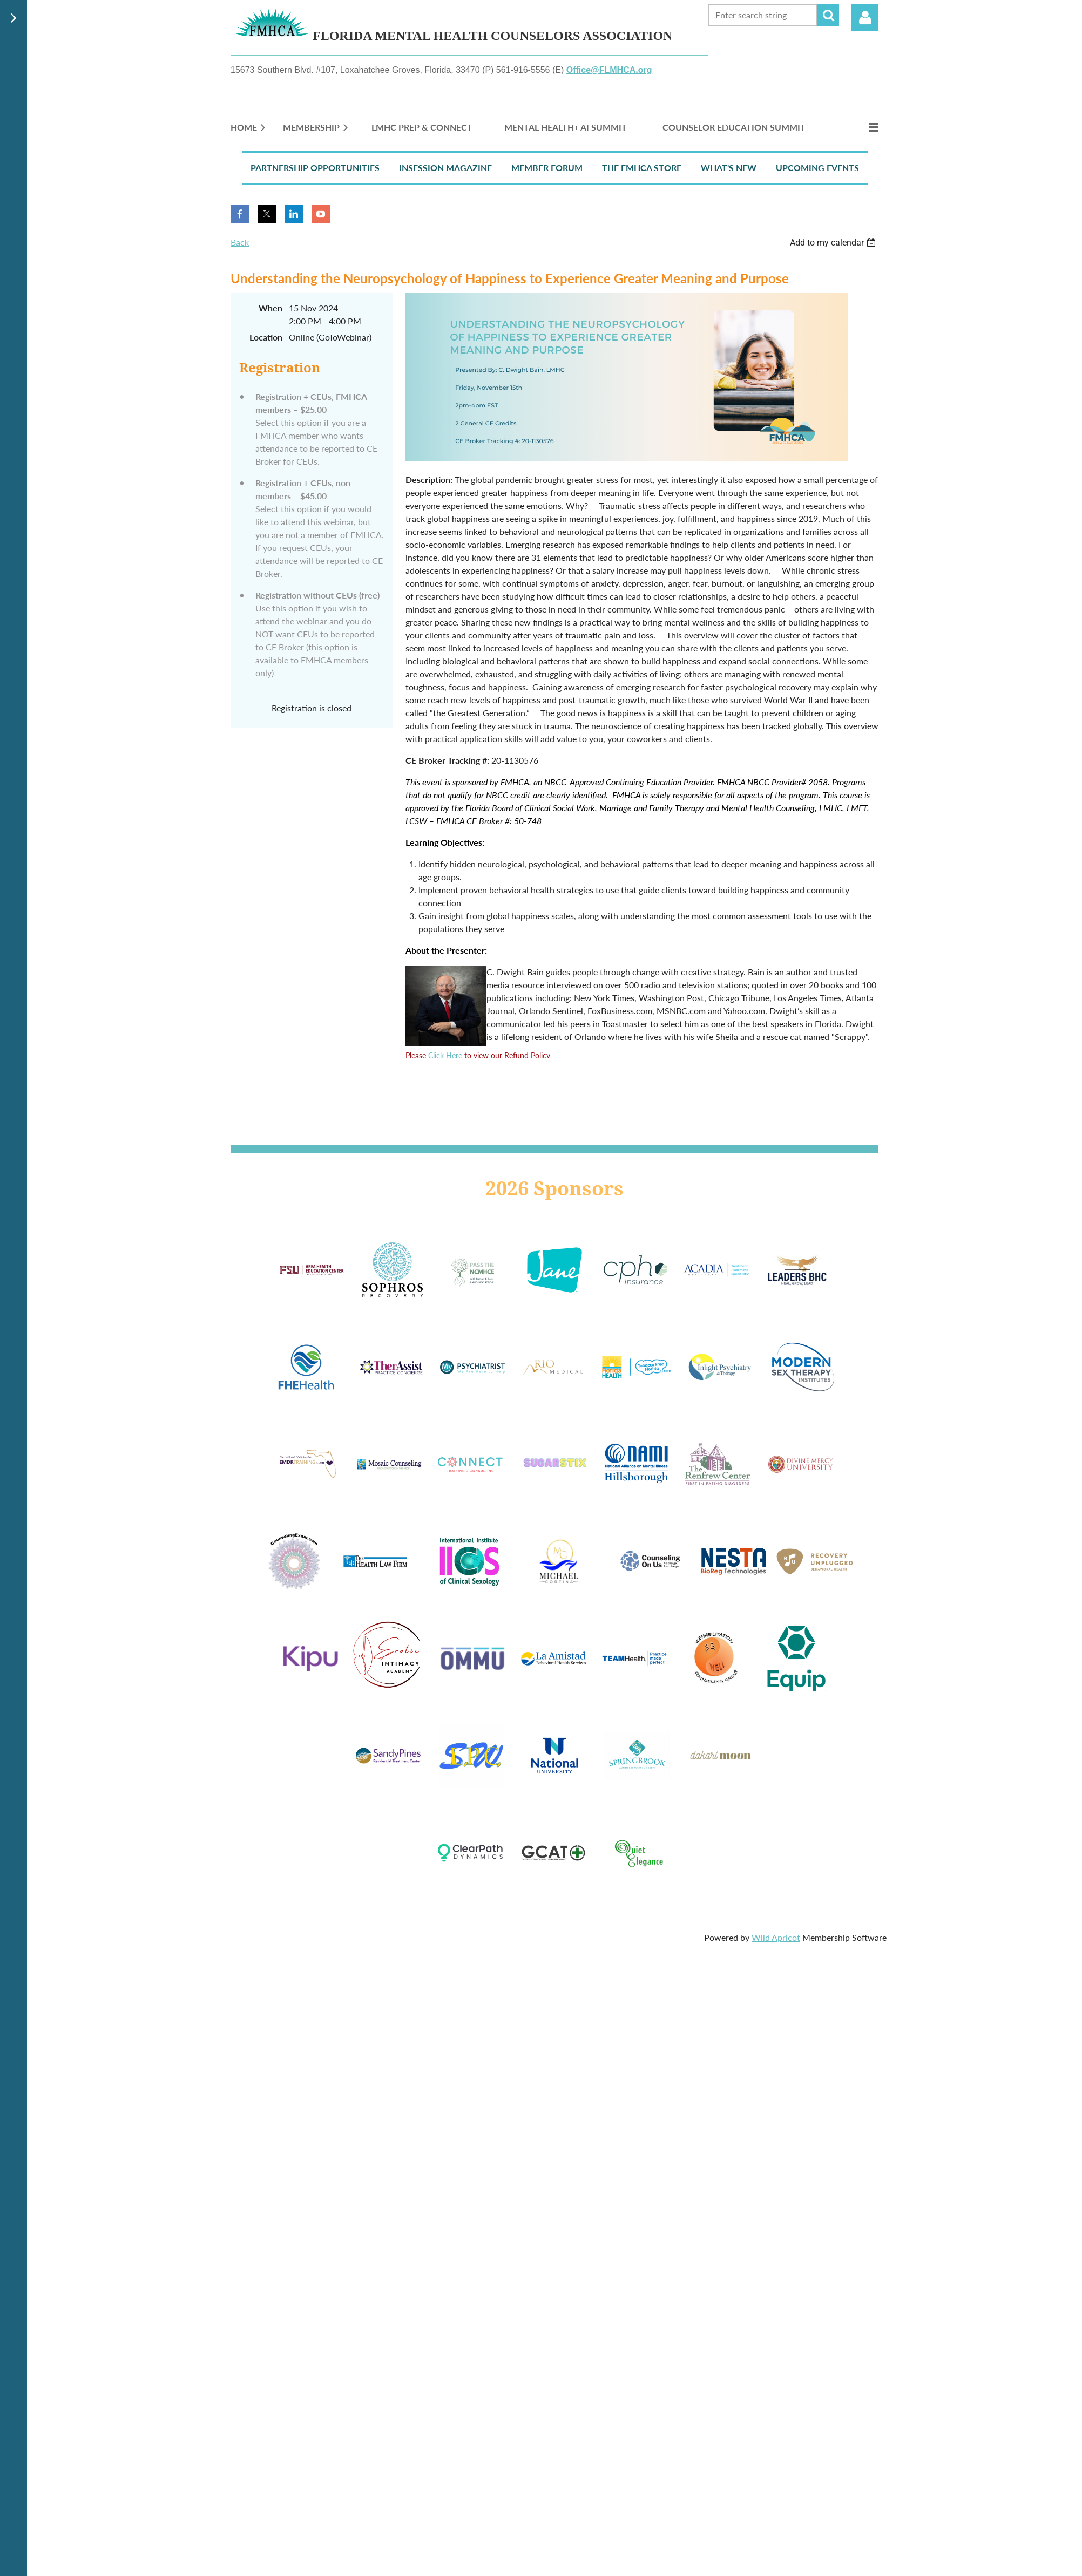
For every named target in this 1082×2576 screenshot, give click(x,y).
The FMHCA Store (641, 167)
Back (240, 242)
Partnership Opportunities (315, 167)
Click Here (445, 1055)
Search (828, 15)
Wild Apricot (776, 1937)
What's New (728, 167)
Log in (864, 17)
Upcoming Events (817, 167)
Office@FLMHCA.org (609, 69)
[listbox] (834, 242)
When (270, 308)
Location (265, 337)
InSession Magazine (445, 167)
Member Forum (547, 167)
